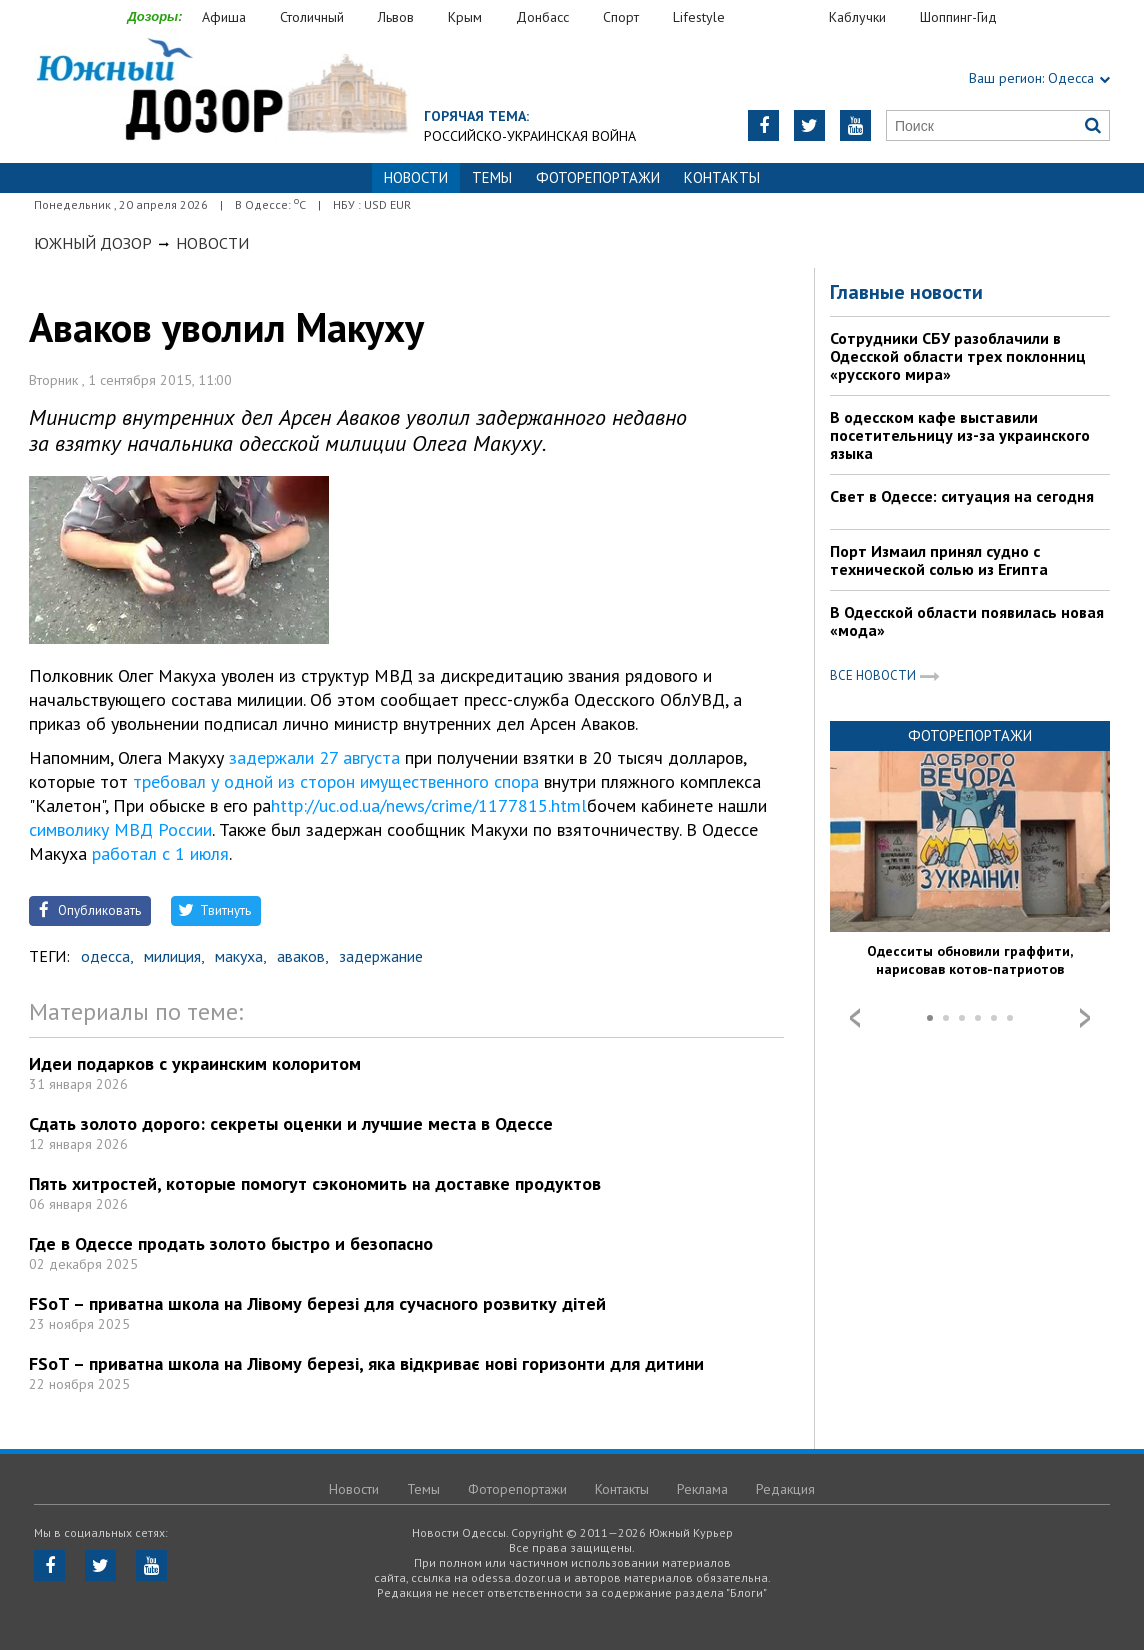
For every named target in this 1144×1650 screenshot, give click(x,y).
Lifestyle (699, 17)
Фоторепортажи (598, 177)
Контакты (722, 177)
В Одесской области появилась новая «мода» (967, 621)
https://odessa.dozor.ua (222, 91)
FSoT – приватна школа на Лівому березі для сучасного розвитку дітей (317, 1303)
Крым (465, 17)
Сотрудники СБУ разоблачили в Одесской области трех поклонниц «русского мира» (958, 356)
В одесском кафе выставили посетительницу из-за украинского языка (960, 435)
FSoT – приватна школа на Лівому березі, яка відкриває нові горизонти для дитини (366, 1363)
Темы (492, 177)
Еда (787, 17)
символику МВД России (120, 829)
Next (1085, 1018)
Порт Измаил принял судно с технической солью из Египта (939, 560)
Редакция (785, 1489)
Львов (396, 17)
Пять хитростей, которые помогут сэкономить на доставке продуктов (315, 1183)
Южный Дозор (93, 243)
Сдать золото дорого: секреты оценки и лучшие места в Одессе (291, 1123)
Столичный (312, 17)
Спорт (621, 17)
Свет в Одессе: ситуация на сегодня (962, 496)
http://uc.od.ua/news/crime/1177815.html (429, 805)
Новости (212, 243)
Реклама (702, 1489)
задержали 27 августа (314, 757)
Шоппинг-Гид (958, 17)
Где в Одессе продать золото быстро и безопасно (231, 1243)
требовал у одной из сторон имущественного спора (336, 781)
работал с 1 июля (160, 853)
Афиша (224, 17)
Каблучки (857, 17)
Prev (855, 1018)
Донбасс (542, 17)
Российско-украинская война (530, 136)
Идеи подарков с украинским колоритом (195, 1063)
